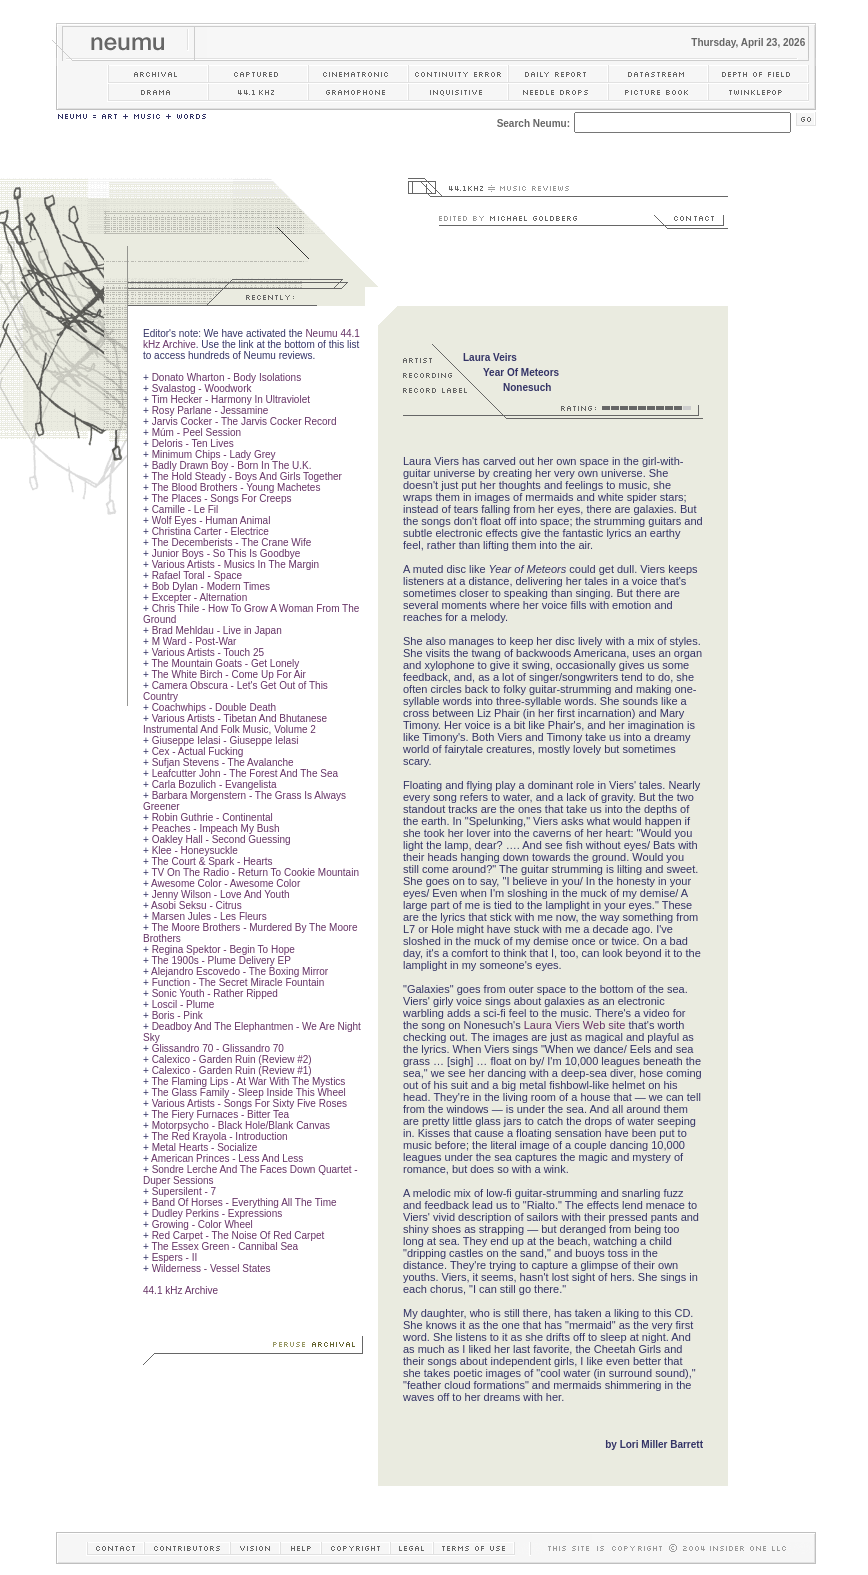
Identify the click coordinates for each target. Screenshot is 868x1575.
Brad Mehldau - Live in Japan (217, 630)
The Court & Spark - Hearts (211, 861)
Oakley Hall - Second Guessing (221, 839)
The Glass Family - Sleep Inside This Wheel (248, 1092)
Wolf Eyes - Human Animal (211, 520)
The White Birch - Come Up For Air (228, 674)
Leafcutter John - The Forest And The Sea (245, 773)
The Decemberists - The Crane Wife (231, 542)
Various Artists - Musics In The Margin (235, 564)
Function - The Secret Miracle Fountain (238, 982)
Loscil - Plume (183, 1004)
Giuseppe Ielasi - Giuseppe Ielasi (225, 740)
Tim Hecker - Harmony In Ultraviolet (230, 399)
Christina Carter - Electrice (210, 531)
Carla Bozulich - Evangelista (214, 784)
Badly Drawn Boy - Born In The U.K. (232, 465)
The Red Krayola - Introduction (219, 1136)
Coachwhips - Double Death (214, 707)
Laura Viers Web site (575, 1025)
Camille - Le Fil (185, 509)
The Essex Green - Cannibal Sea (224, 1246)
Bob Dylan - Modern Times (211, 586)
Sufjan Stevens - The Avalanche (223, 762)
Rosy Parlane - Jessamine (210, 410)
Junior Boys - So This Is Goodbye (226, 553)
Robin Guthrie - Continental (212, 817)
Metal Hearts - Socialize (205, 1147)
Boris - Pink (177, 1015)
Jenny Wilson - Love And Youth (221, 894)
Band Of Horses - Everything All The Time (244, 1202)
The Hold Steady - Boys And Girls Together (246, 476)
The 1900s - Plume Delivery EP (221, 960)
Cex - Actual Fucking (198, 751)
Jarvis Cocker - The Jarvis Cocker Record (244, 421)
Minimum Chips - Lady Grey (214, 454)
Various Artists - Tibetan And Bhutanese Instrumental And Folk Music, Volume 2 (235, 724)
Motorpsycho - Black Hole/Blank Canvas (241, 1125)
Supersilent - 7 (184, 1191)
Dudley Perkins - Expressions (217, 1213)
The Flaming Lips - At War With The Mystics (248, 1081)
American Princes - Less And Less (227, 1158)
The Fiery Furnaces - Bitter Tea (220, 1114)
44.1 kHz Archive (180, 1290)
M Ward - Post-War (194, 641)
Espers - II (175, 1257)
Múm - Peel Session (196, 432)
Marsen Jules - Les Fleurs (209, 916)
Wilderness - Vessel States (211, 1268)
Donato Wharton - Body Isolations (227, 377)
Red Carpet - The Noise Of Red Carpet (238, 1235)
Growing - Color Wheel (202, 1224)
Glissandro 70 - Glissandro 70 (218, 1048)
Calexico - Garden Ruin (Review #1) (232, 1070)
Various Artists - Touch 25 (208, 652)
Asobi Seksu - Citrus (196, 905)
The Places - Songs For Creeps (221, 498)
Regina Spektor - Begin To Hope (223, 949)
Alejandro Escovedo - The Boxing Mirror (239, 971)
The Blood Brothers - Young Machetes (235, 487)
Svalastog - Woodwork (202, 388)
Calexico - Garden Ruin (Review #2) (232, 1059)
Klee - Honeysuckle (195, 850)
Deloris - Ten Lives (193, 443)
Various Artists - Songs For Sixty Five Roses (249, 1103)
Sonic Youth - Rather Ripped (215, 993)
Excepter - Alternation (200, 597)
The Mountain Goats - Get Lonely (225, 663)
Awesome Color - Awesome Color (225, 883)
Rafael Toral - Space (197, 575)
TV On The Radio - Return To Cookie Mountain (255, 872)
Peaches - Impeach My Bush (216, 828)
